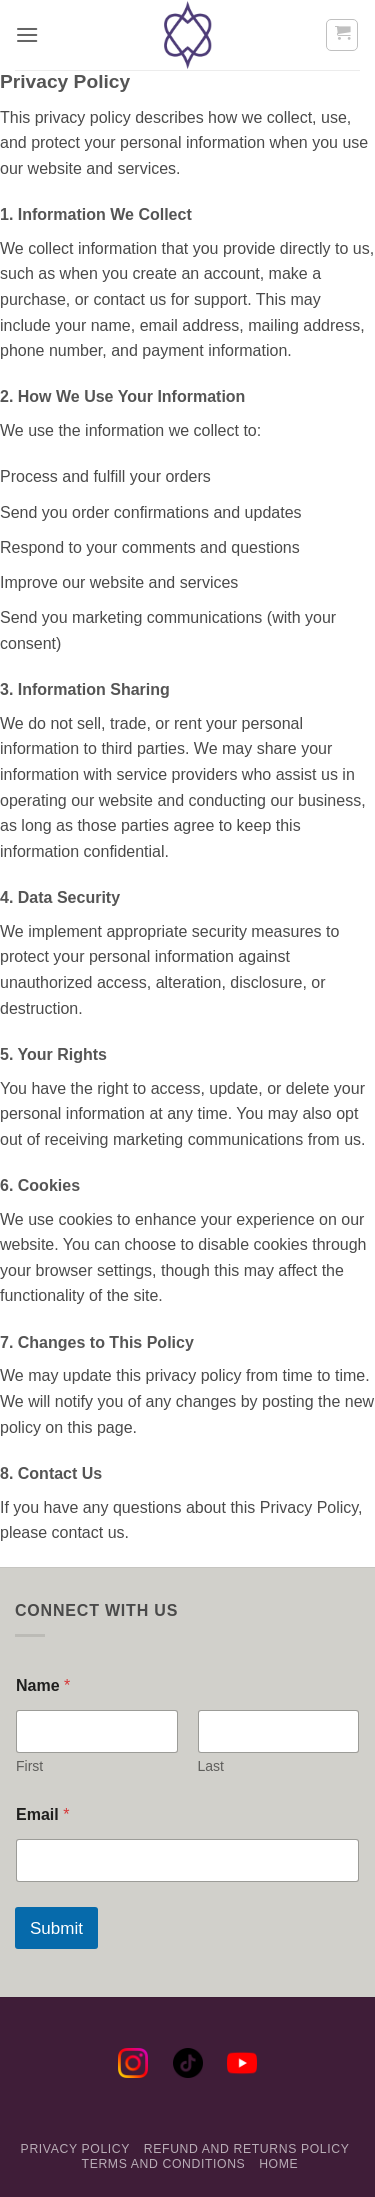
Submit (56, 1928)
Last (211, 1766)
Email (42, 1814)
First (29, 1766)
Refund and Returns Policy (247, 2149)
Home (278, 2164)
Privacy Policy (75, 2149)
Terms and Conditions (164, 2164)
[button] (27, 34)
